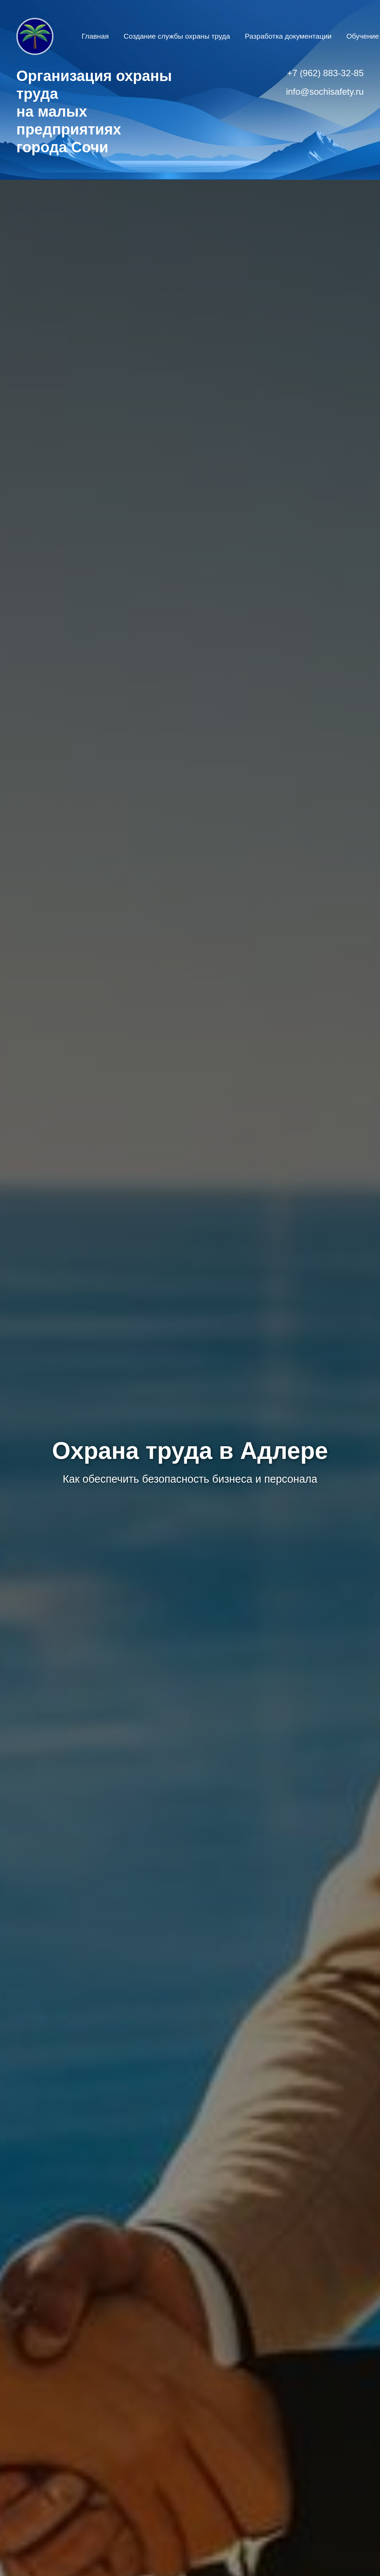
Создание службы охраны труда (177, 36)
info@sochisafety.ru (325, 92)
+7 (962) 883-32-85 (325, 73)
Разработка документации (288, 36)
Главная (95, 36)
